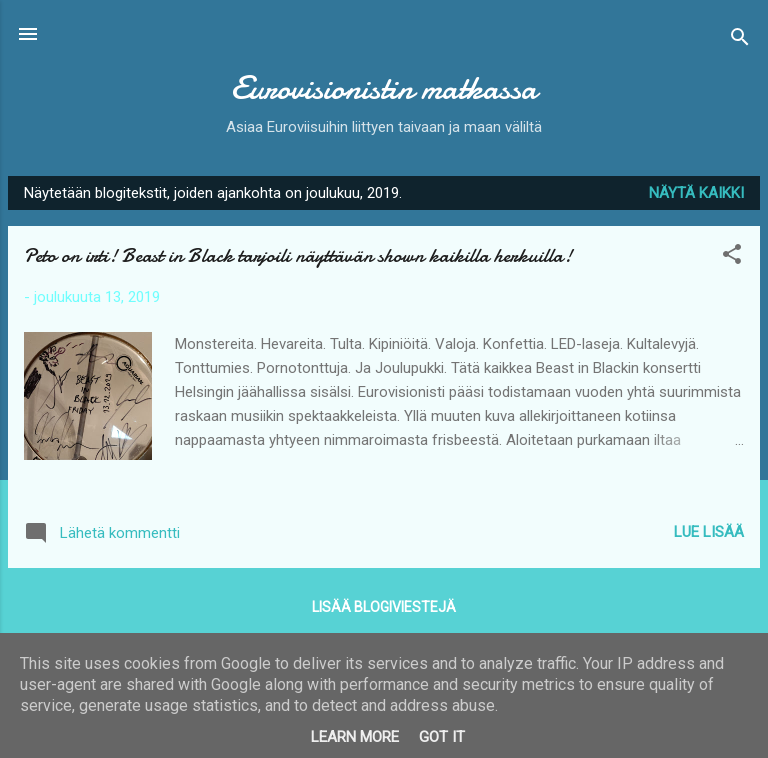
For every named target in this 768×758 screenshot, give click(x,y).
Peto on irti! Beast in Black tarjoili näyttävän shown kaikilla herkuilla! (298, 255)
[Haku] (740, 40)
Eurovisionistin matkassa (384, 88)
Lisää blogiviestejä (384, 607)
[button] (732, 257)
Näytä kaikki (696, 193)
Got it (442, 737)
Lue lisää (709, 532)
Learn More (355, 737)
